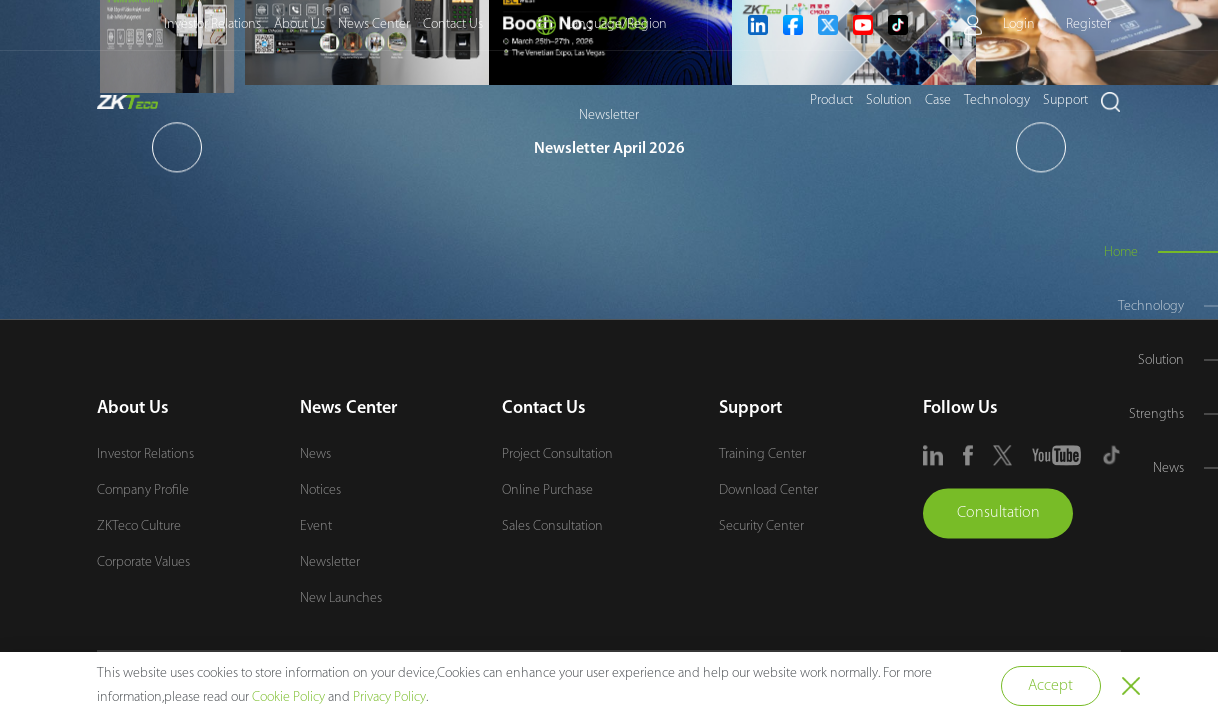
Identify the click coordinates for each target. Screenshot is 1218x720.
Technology (997, 100)
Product (831, 100)
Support (1065, 100)
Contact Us (453, 24)
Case (938, 100)
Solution (889, 100)
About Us (299, 24)
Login (1019, 24)
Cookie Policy (288, 697)
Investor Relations (212, 24)
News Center (374, 24)
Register (1088, 24)
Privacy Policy (389, 697)
